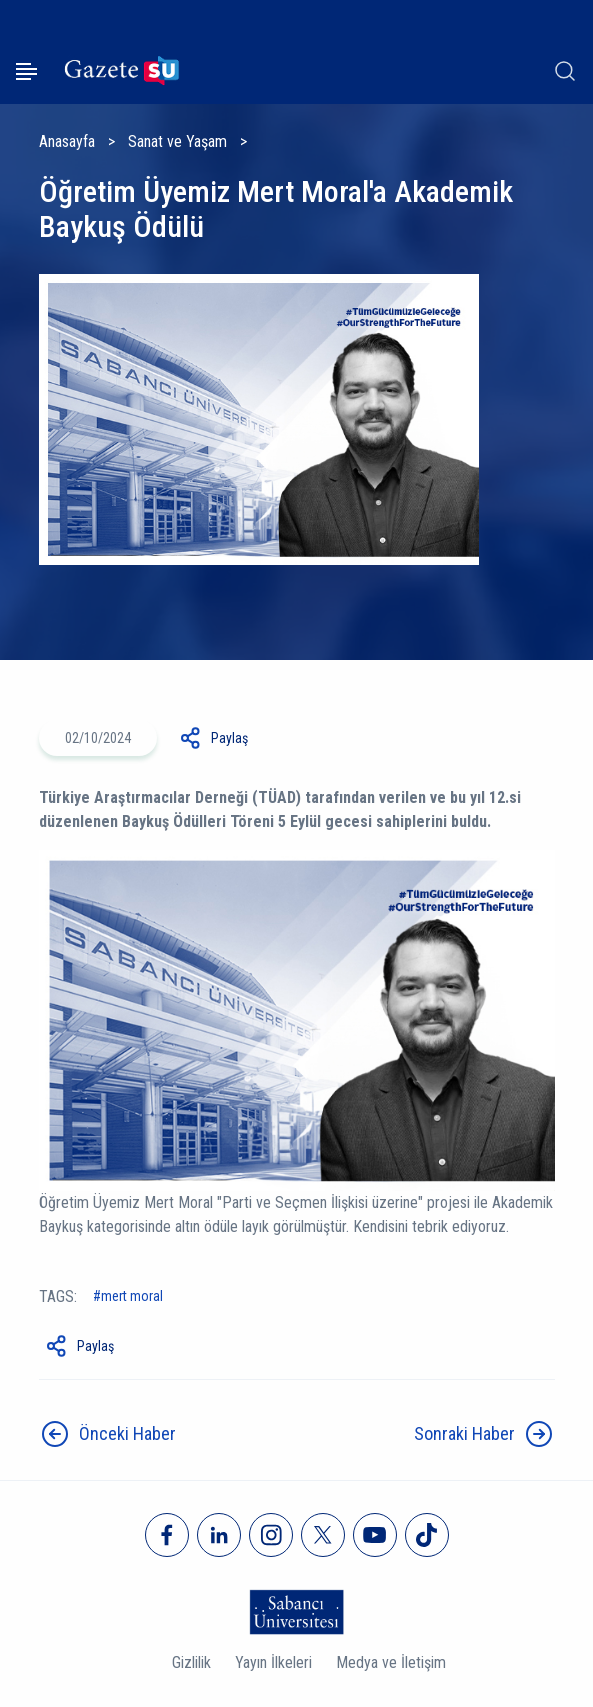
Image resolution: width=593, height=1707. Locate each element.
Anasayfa (67, 141)
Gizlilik (191, 1662)
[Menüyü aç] (26, 71)
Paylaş (229, 738)
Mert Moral (132, 1296)
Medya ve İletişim (391, 1662)
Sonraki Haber (464, 1433)
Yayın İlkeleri (273, 1662)
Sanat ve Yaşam (177, 141)
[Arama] (565, 71)
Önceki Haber (127, 1433)
